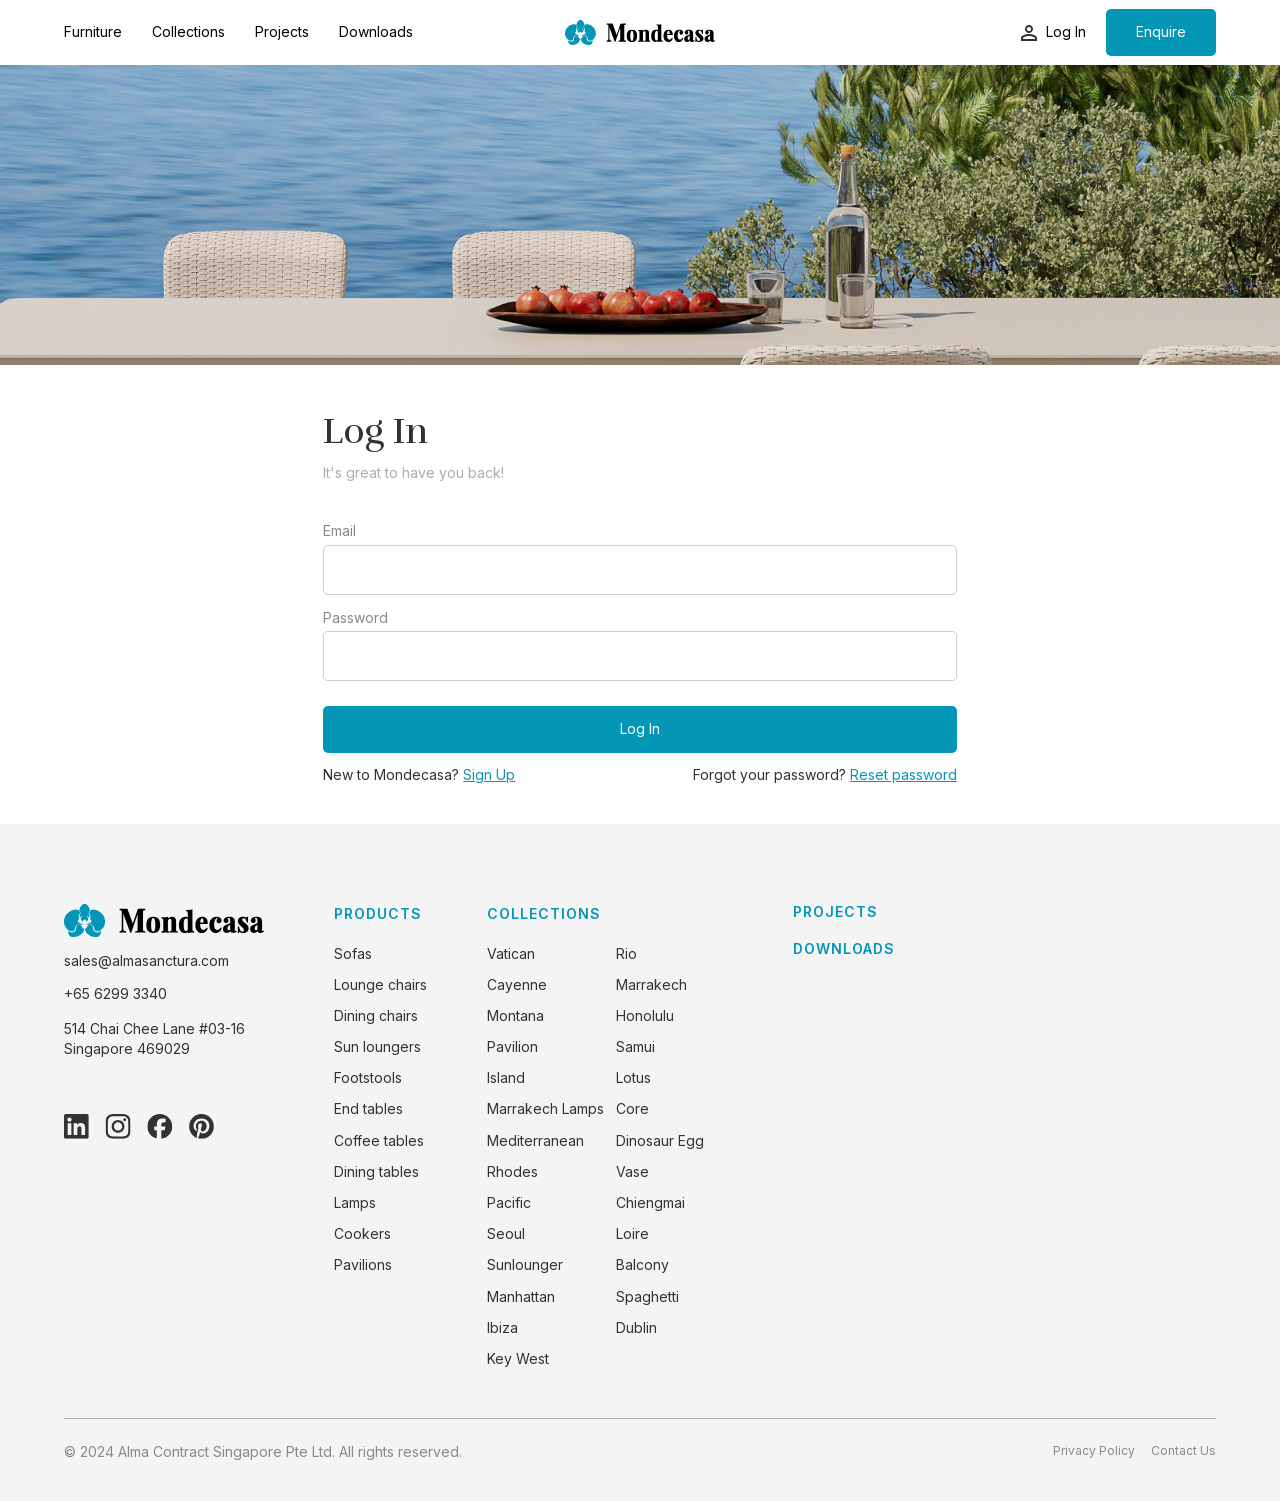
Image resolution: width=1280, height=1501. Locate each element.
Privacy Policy (1094, 1451)
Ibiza (502, 1327)
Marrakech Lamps (545, 1108)
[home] (640, 32)
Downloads (376, 31)
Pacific (509, 1202)
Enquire (1161, 31)
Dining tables (376, 1171)
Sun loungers (377, 1046)
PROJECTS (835, 912)
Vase (632, 1171)
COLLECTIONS (544, 913)
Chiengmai (650, 1202)
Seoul (506, 1233)
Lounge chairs (380, 984)
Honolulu (645, 1015)
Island (506, 1077)
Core (632, 1108)
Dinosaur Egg (660, 1140)
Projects (282, 31)
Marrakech (651, 984)
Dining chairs (376, 1015)
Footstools (368, 1077)
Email (339, 531)
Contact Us (1183, 1451)
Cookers (362, 1233)
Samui (635, 1046)
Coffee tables (379, 1140)
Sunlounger (525, 1264)
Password (355, 618)
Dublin (636, 1327)
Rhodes (512, 1171)
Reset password (903, 774)
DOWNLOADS (844, 949)
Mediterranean (535, 1140)
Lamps (355, 1202)
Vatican (511, 953)
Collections (188, 31)
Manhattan (521, 1296)
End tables (368, 1108)
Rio (626, 953)
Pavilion (512, 1046)
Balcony (642, 1264)
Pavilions (363, 1264)
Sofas (353, 953)
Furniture (93, 31)
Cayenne (517, 984)
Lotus (633, 1077)
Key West (518, 1358)
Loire (632, 1233)
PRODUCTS (378, 913)
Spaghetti (647, 1296)
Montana (515, 1015)
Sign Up (489, 775)
